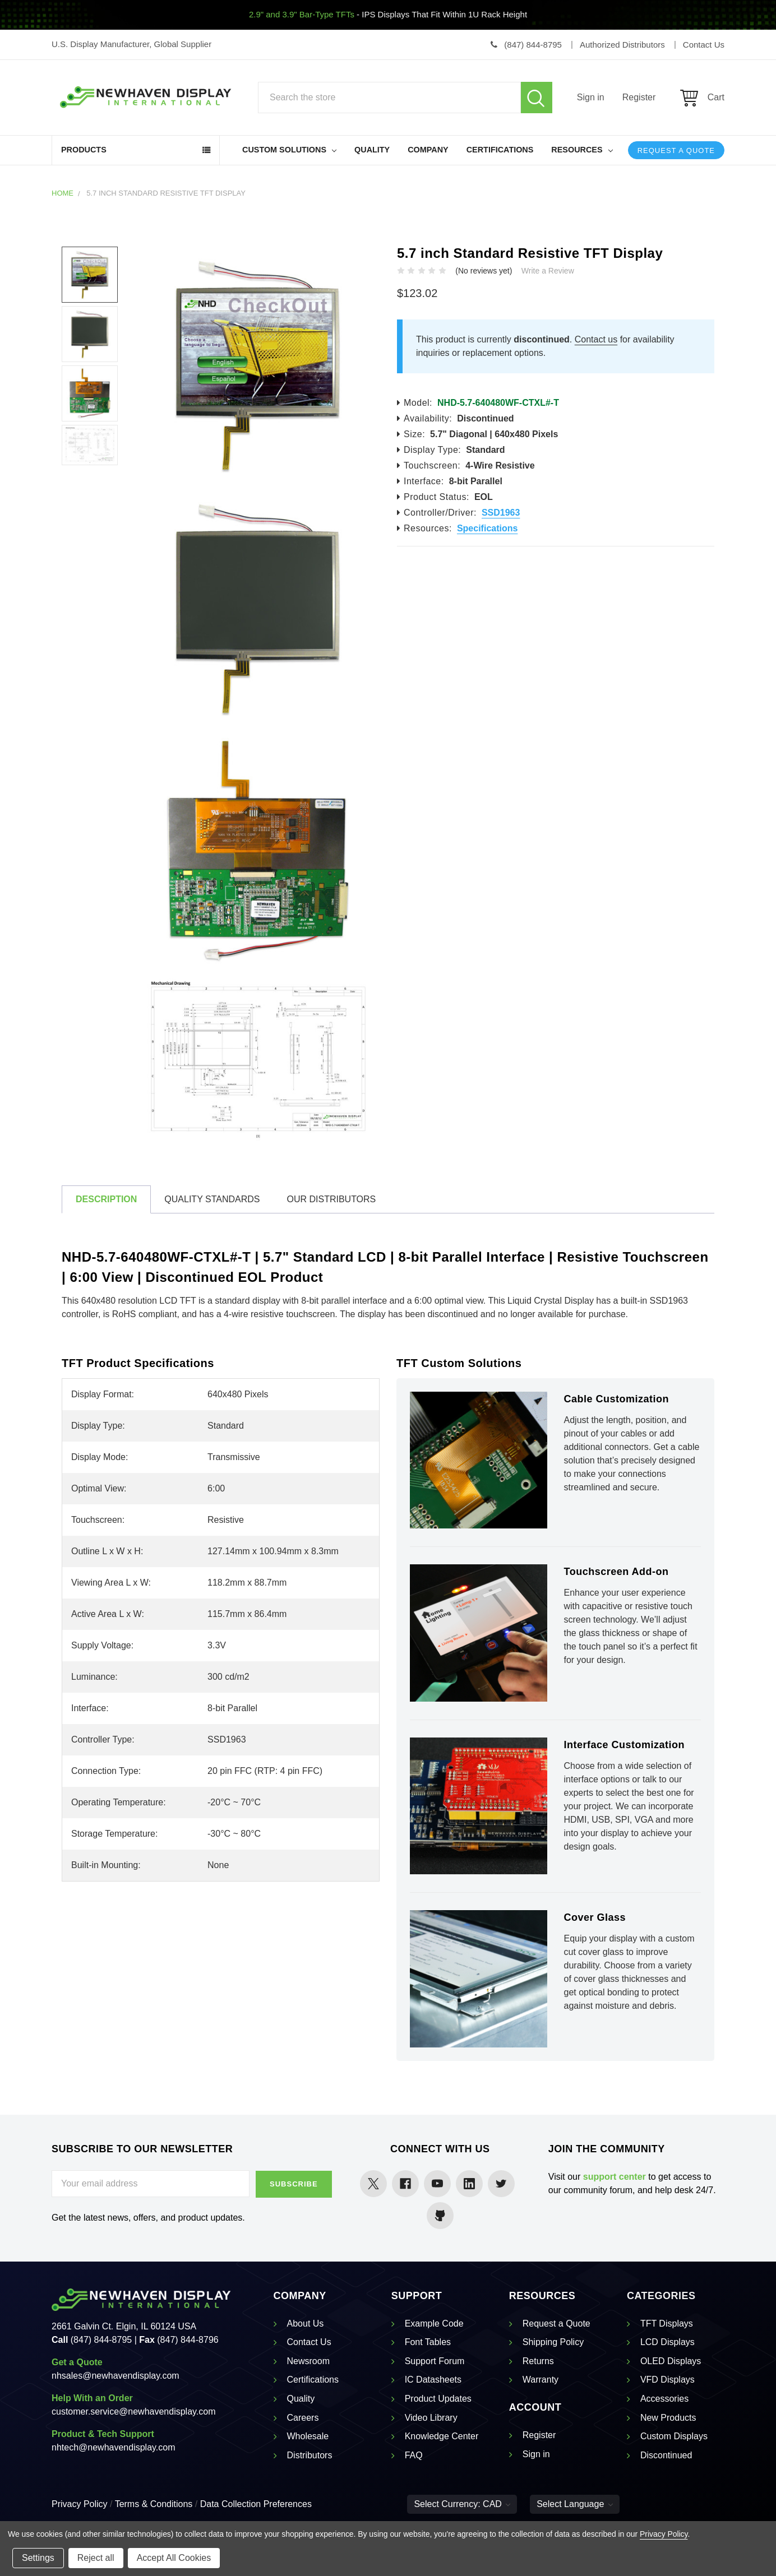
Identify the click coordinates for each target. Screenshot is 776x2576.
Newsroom (308, 2361)
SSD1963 (501, 512)
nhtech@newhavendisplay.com (113, 2447)
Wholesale (308, 2436)
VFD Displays (667, 2379)
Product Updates (438, 2398)
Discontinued (666, 2455)
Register (639, 97)
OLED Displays (670, 2361)
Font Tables (428, 2342)
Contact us (596, 339)
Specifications (487, 528)
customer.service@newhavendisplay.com (134, 2411)
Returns (538, 2361)
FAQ (414, 2455)
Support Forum (435, 2361)
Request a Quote (676, 150)
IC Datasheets (433, 2379)
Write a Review (547, 270)
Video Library (431, 2417)
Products (84, 149)
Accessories (664, 2398)
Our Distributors (331, 1199)
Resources (581, 149)
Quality (372, 149)
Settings (38, 2558)
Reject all (95, 2558)
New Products (668, 2417)
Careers (303, 2417)
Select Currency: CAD (462, 2504)
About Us (305, 2323)
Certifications (500, 149)
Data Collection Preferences (256, 2504)
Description (106, 1199)
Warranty (540, 2379)
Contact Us (309, 2342)
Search (536, 97)
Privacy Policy (80, 2504)
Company (428, 149)
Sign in (590, 97)
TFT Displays (666, 2323)
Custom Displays (674, 2436)
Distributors (309, 2455)
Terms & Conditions (154, 2504)
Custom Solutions (289, 149)
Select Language (575, 2504)
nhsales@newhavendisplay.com (115, 2375)
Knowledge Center (442, 2436)
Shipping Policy (553, 2342)
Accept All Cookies (174, 2558)
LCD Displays (667, 2342)
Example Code (434, 2323)
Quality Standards (212, 1199)
